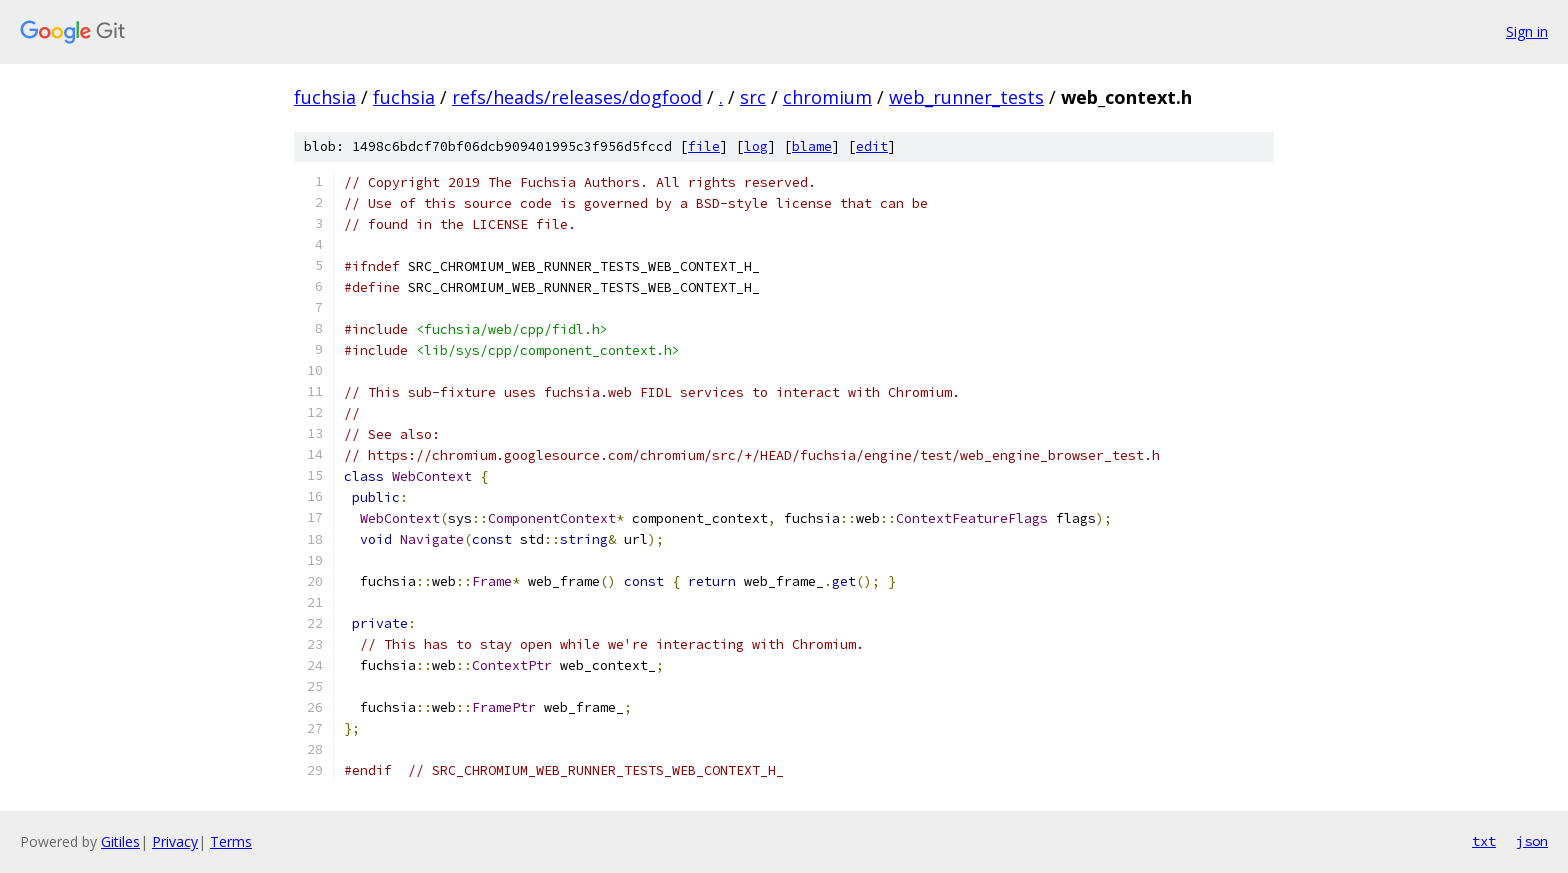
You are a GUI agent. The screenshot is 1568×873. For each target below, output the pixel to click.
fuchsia (325, 97)
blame (812, 146)
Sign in (1527, 31)
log (756, 146)
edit (872, 146)
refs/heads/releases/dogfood (577, 97)
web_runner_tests (966, 97)
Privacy (175, 841)
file (704, 146)
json (1532, 841)
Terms (231, 841)
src (753, 97)
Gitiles (120, 841)
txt (1484, 841)
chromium (827, 97)
